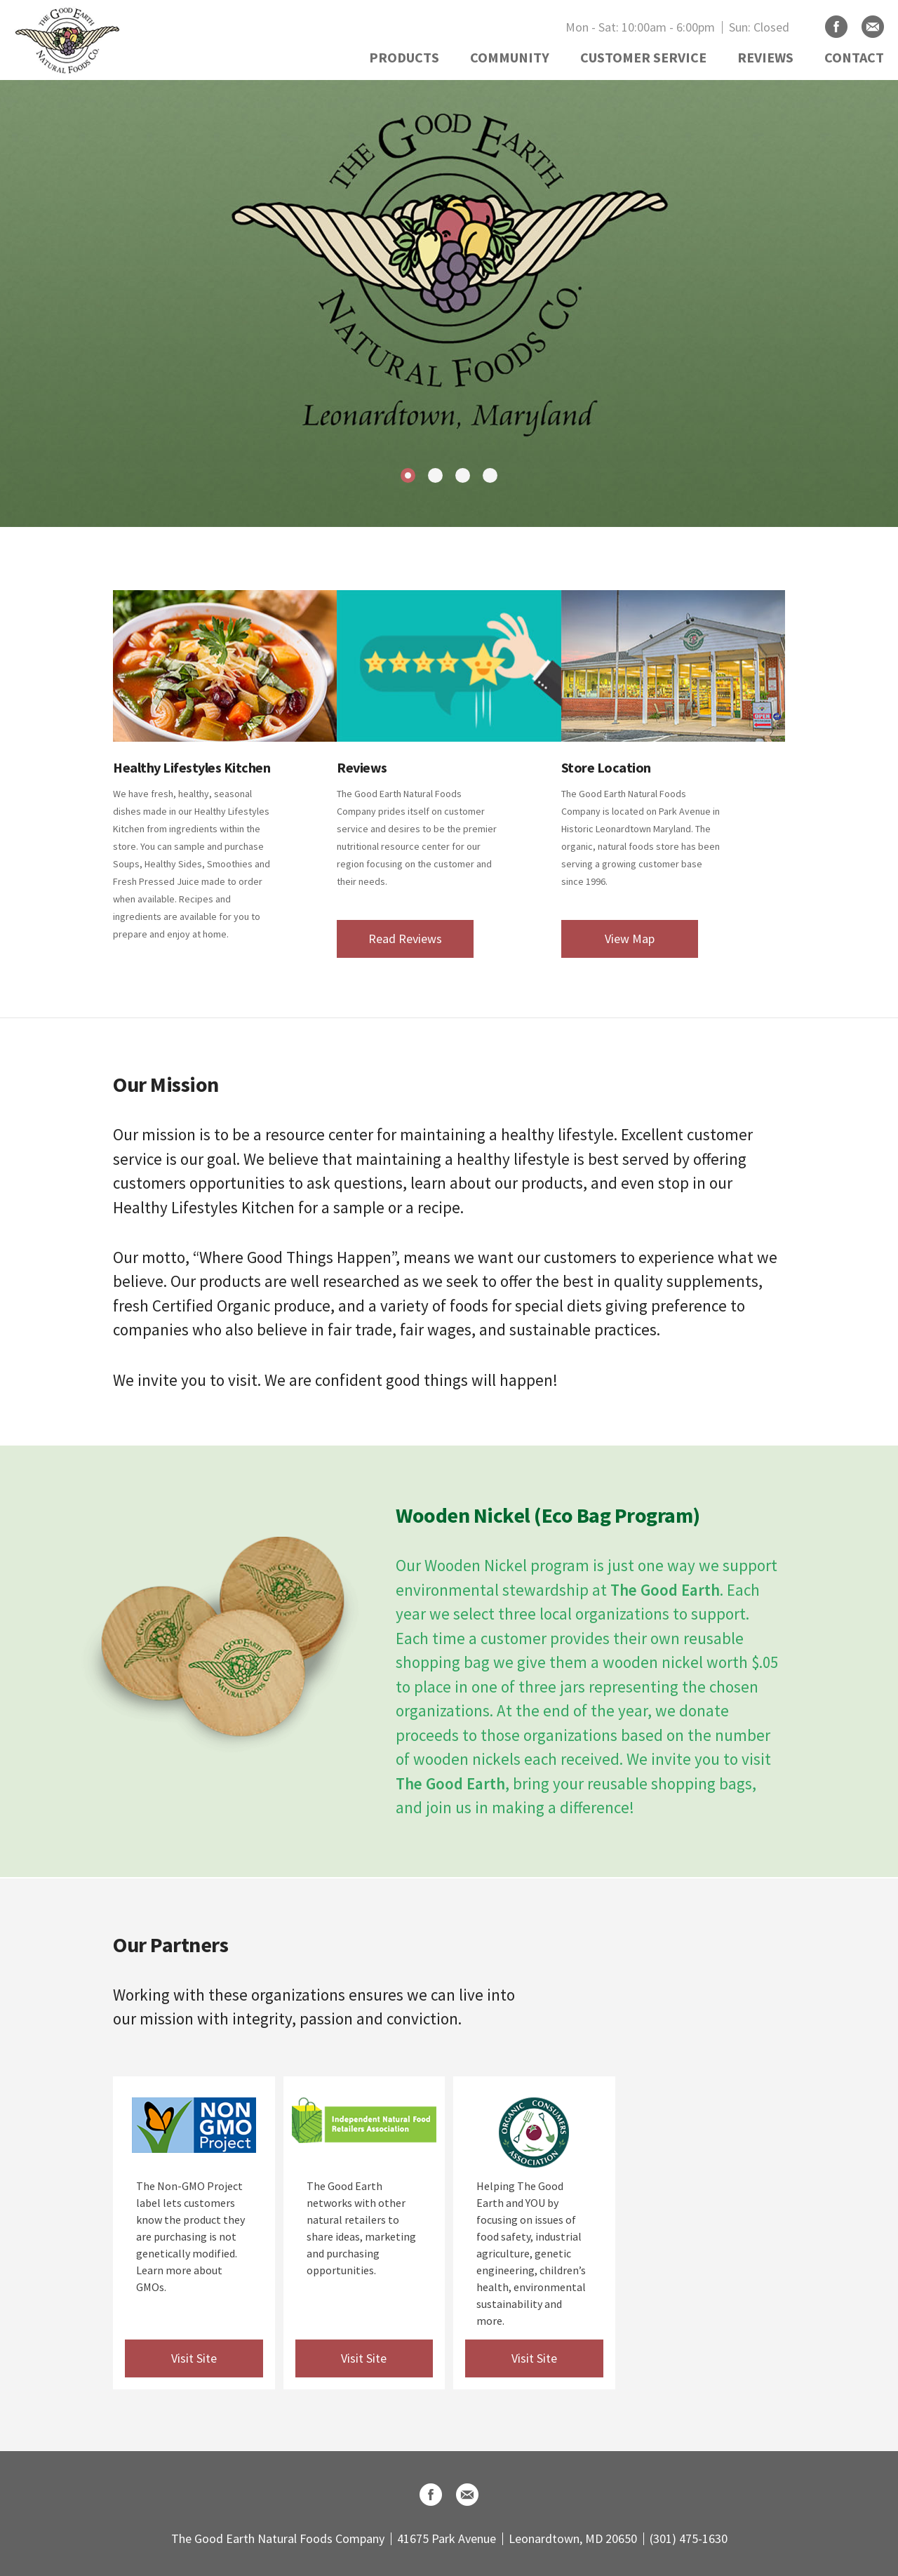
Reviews (362, 767)
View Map (630, 938)
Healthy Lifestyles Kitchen (191, 767)
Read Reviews (405, 938)
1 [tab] (408, 475)
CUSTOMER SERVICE (643, 57)
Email (873, 26)
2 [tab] (435, 475)
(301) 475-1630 (689, 2538)
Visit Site (194, 2358)
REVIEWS (765, 57)
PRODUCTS (404, 57)
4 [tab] (490, 475)
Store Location (606, 767)
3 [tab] (462, 475)
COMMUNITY (509, 57)
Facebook (836, 26)
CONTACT (854, 57)
